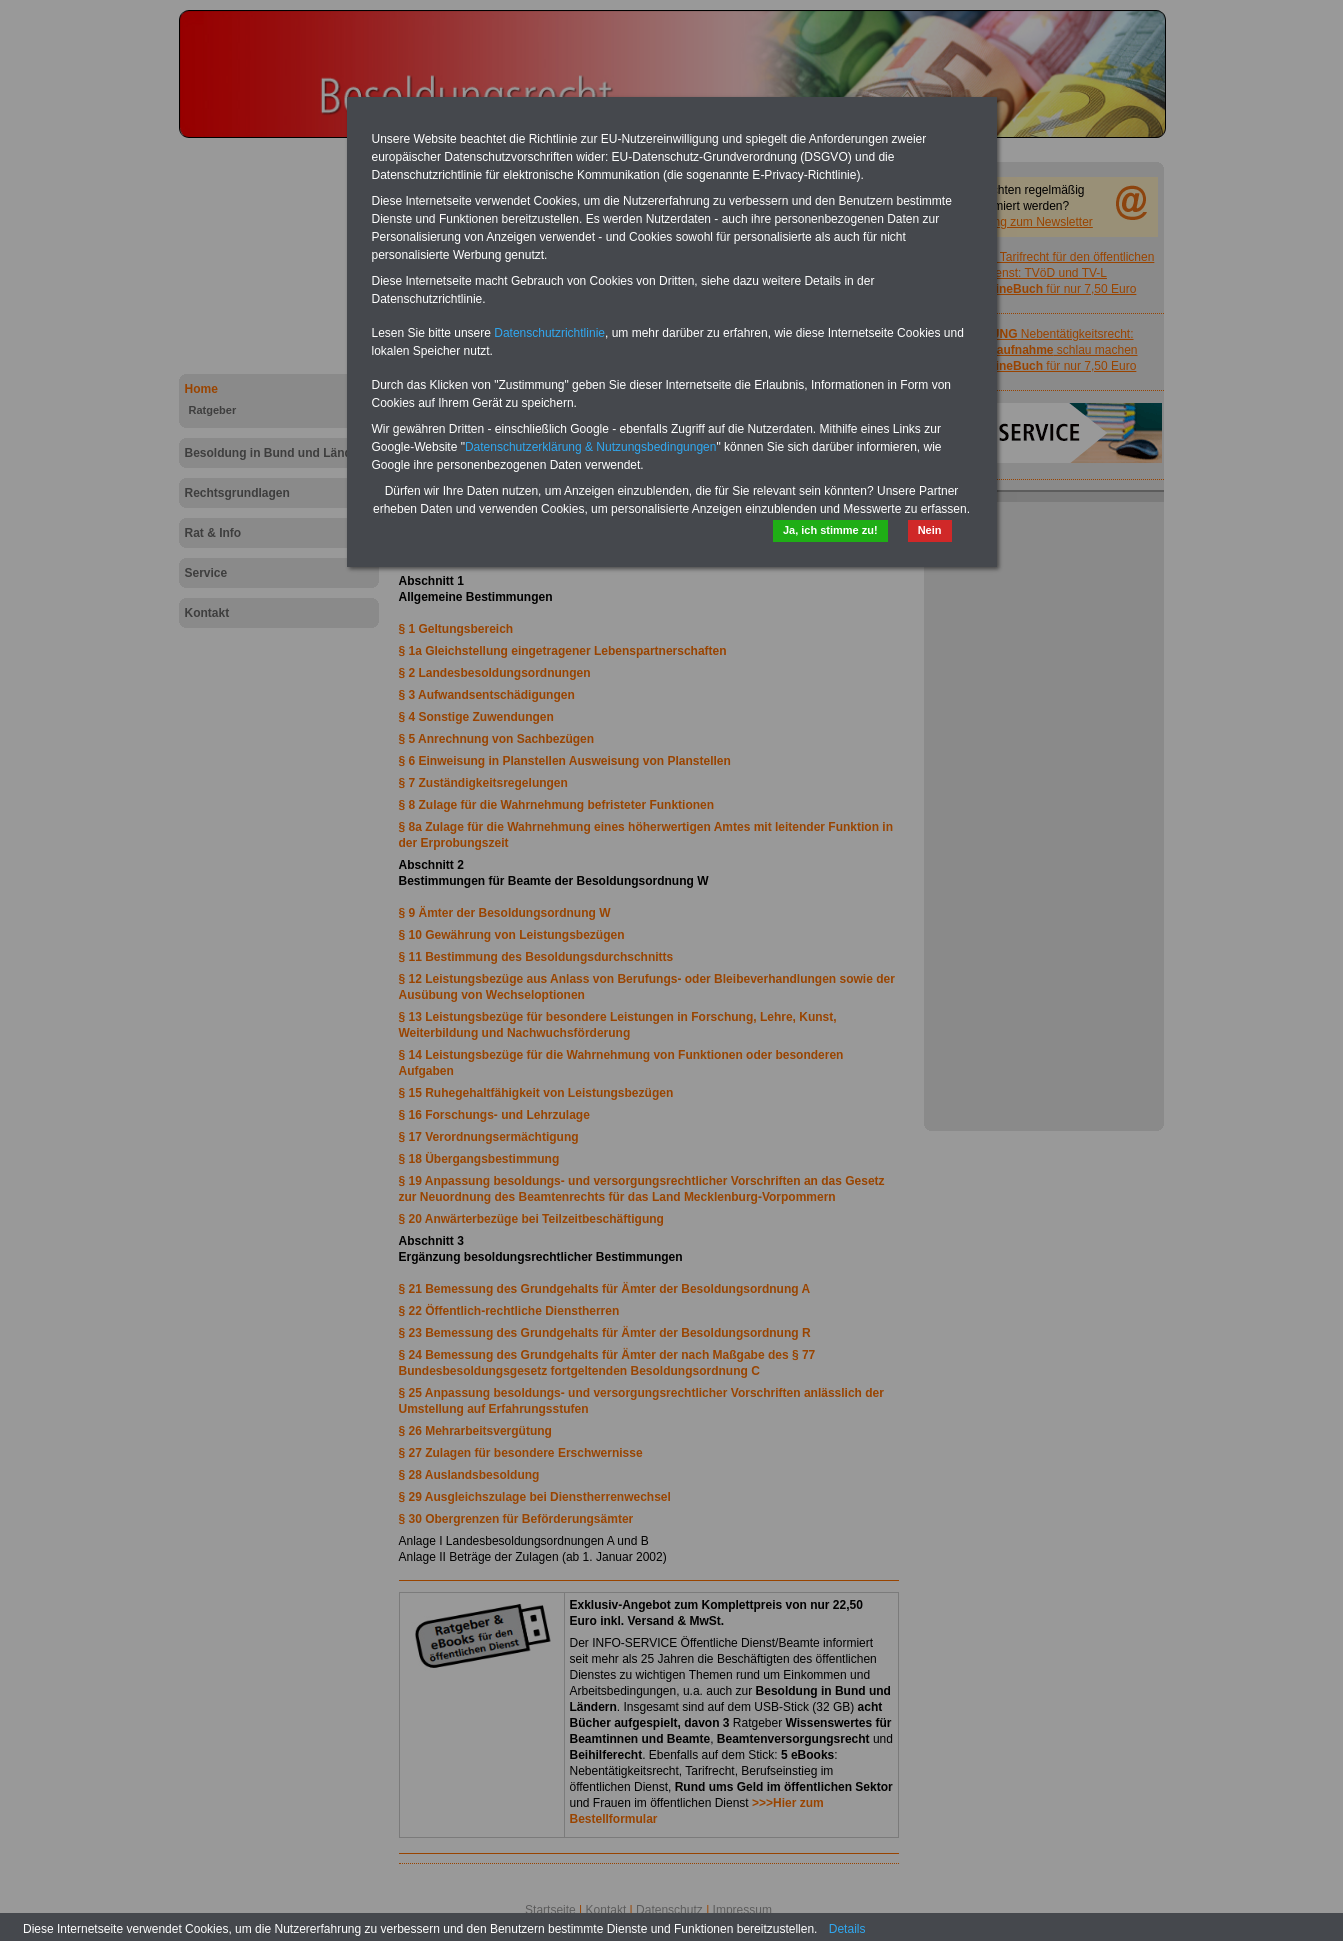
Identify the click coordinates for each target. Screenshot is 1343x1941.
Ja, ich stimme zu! (830, 530)
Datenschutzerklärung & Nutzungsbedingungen (591, 447)
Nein (930, 530)
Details (847, 1929)
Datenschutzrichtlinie (549, 333)
